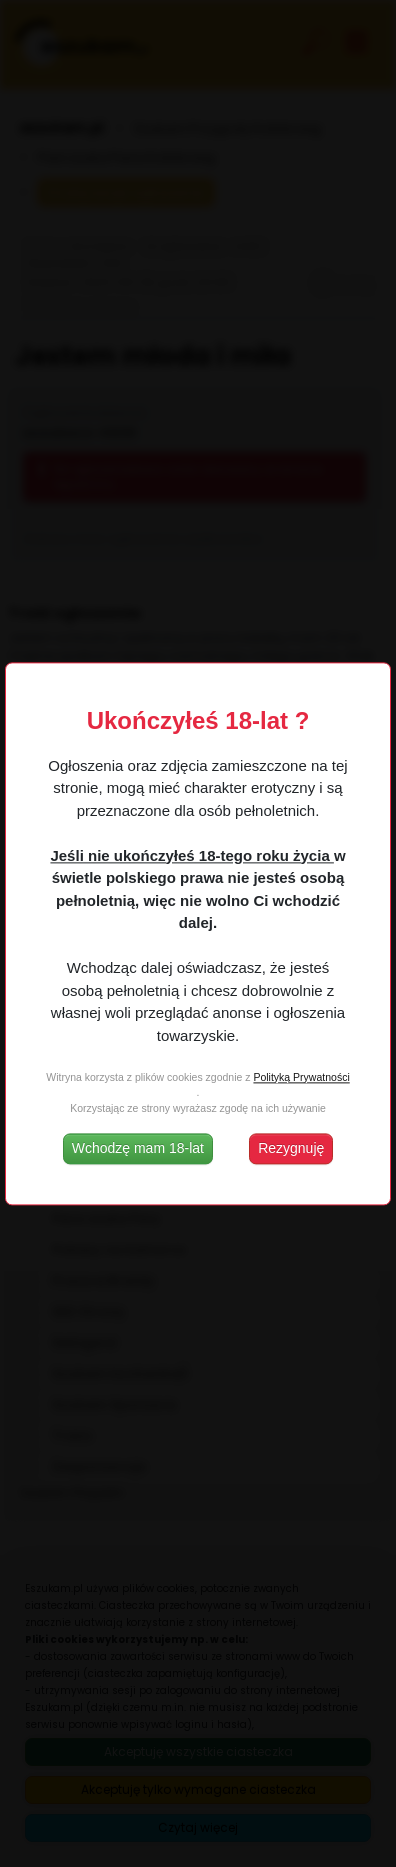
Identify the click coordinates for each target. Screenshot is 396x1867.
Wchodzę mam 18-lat (138, 1148)
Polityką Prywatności (301, 1077)
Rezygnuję (291, 1148)
